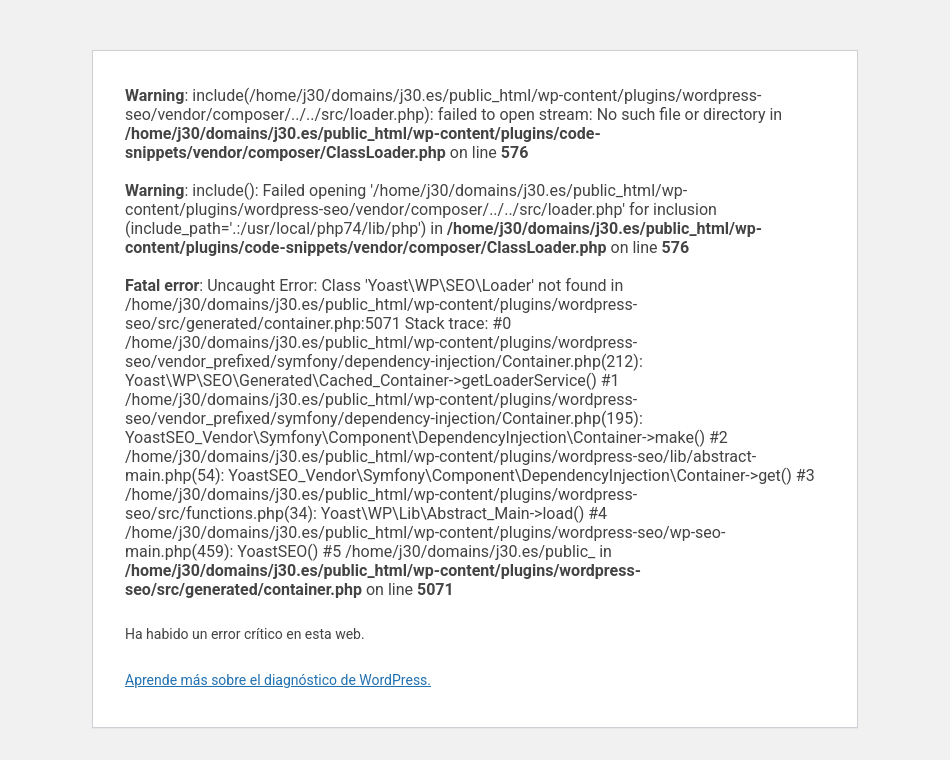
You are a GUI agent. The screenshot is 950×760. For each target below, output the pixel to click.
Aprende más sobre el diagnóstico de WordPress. (278, 680)
